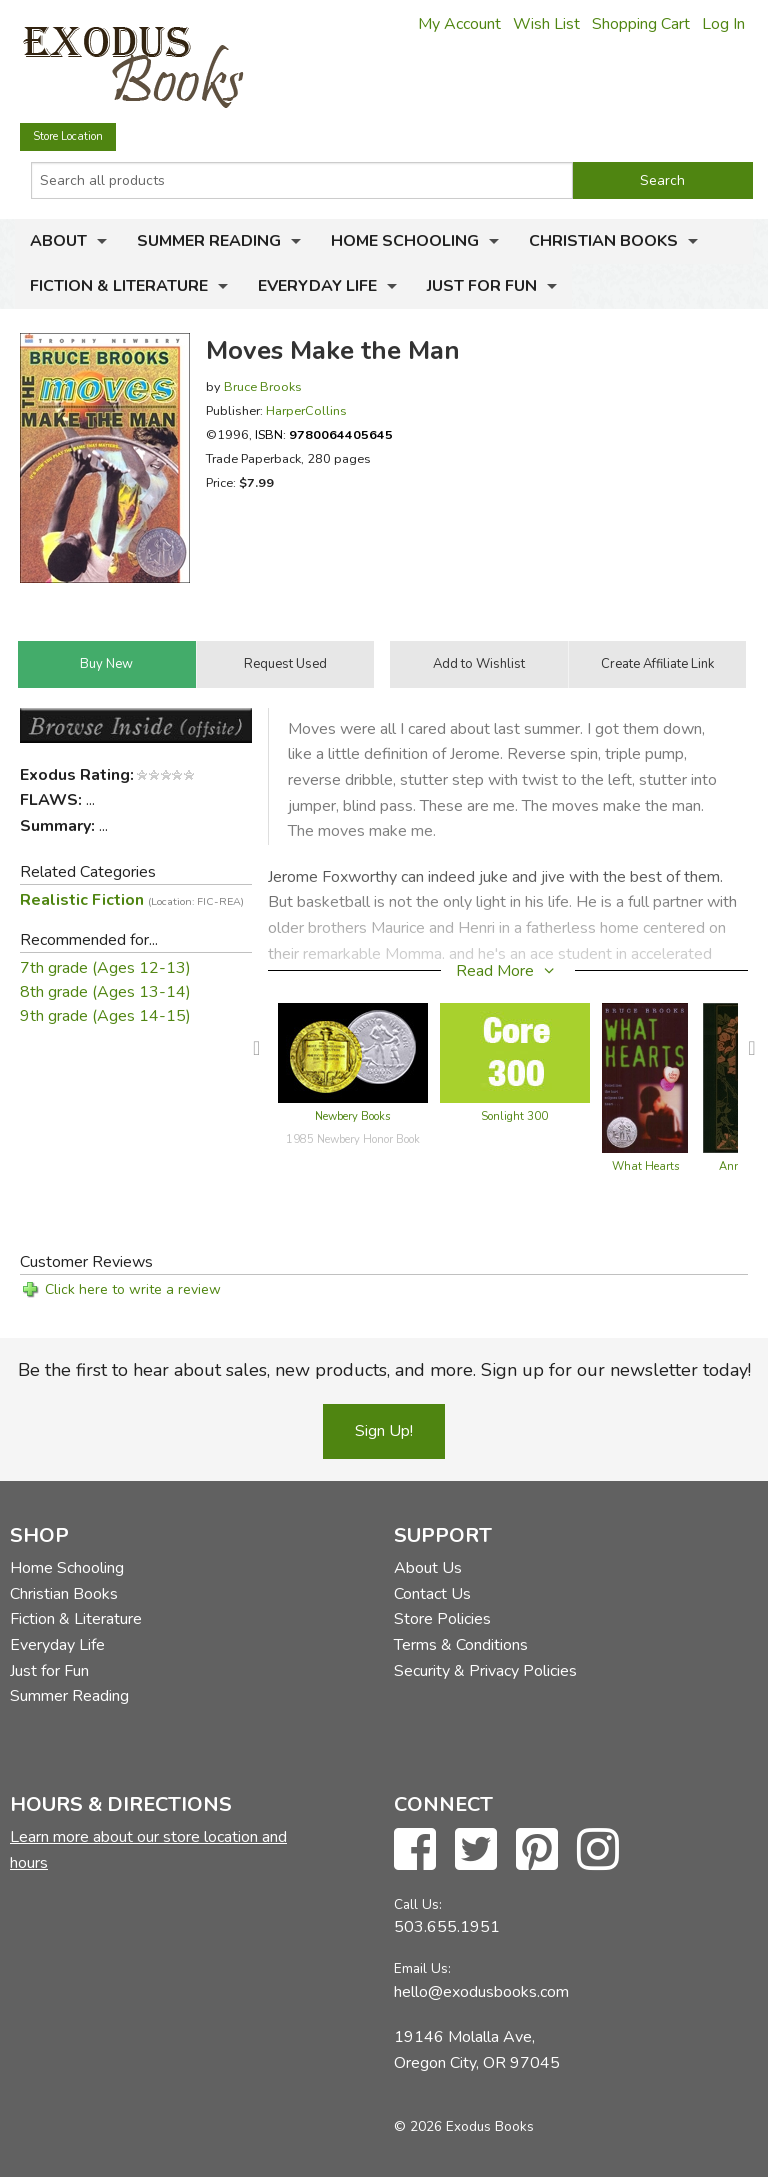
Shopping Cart (641, 24)
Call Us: (418, 1904)
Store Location (68, 136)
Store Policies (442, 1619)
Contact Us (432, 1594)
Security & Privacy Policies (485, 1671)
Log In (723, 24)
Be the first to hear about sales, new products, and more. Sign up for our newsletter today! (384, 1370)
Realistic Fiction (132, 900)
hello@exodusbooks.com (481, 1992)
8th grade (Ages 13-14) (105, 992)
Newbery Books (352, 1116)
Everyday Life (317, 286)
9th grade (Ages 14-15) (105, 1016)
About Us (428, 1568)
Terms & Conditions (461, 1645)
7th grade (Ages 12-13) (105, 968)
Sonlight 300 (514, 1116)
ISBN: (324, 434)
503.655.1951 (447, 1927)
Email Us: (422, 1968)
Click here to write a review (133, 1289)
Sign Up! (384, 1431)
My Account (459, 24)
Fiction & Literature (119, 286)
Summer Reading (209, 241)
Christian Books (603, 241)
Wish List (546, 24)
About (58, 241)
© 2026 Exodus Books (464, 2126)
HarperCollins (306, 410)
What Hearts (645, 1166)
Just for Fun (482, 286)
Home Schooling (405, 241)
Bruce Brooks (263, 386)
